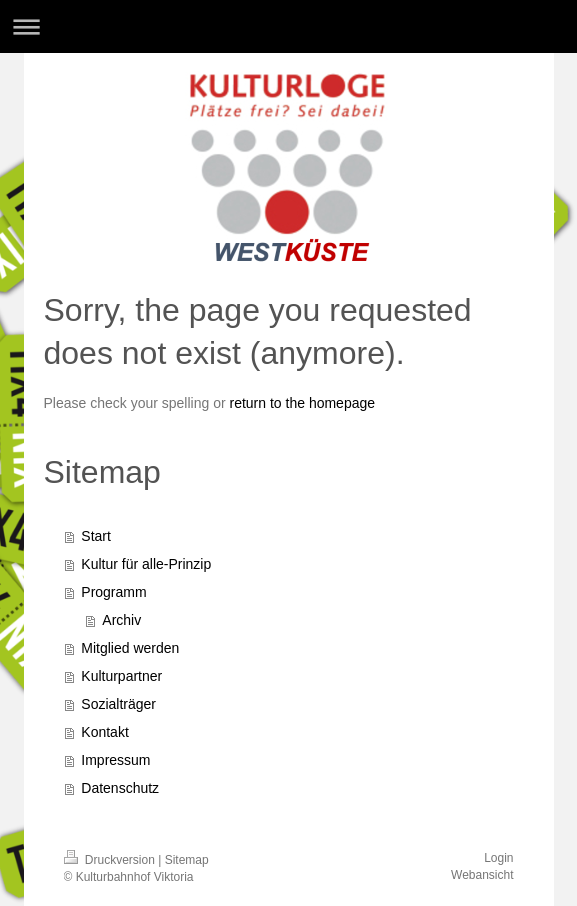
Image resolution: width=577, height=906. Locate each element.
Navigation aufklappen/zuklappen (288, 26)
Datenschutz (120, 788)
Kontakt (104, 732)
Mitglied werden (130, 648)
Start (96, 536)
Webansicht (482, 875)
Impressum (115, 760)
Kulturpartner (121, 676)
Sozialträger (118, 704)
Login (498, 858)
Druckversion (111, 860)
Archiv (121, 620)
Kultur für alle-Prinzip (146, 564)
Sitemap (187, 860)
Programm (113, 592)
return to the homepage (303, 403)
